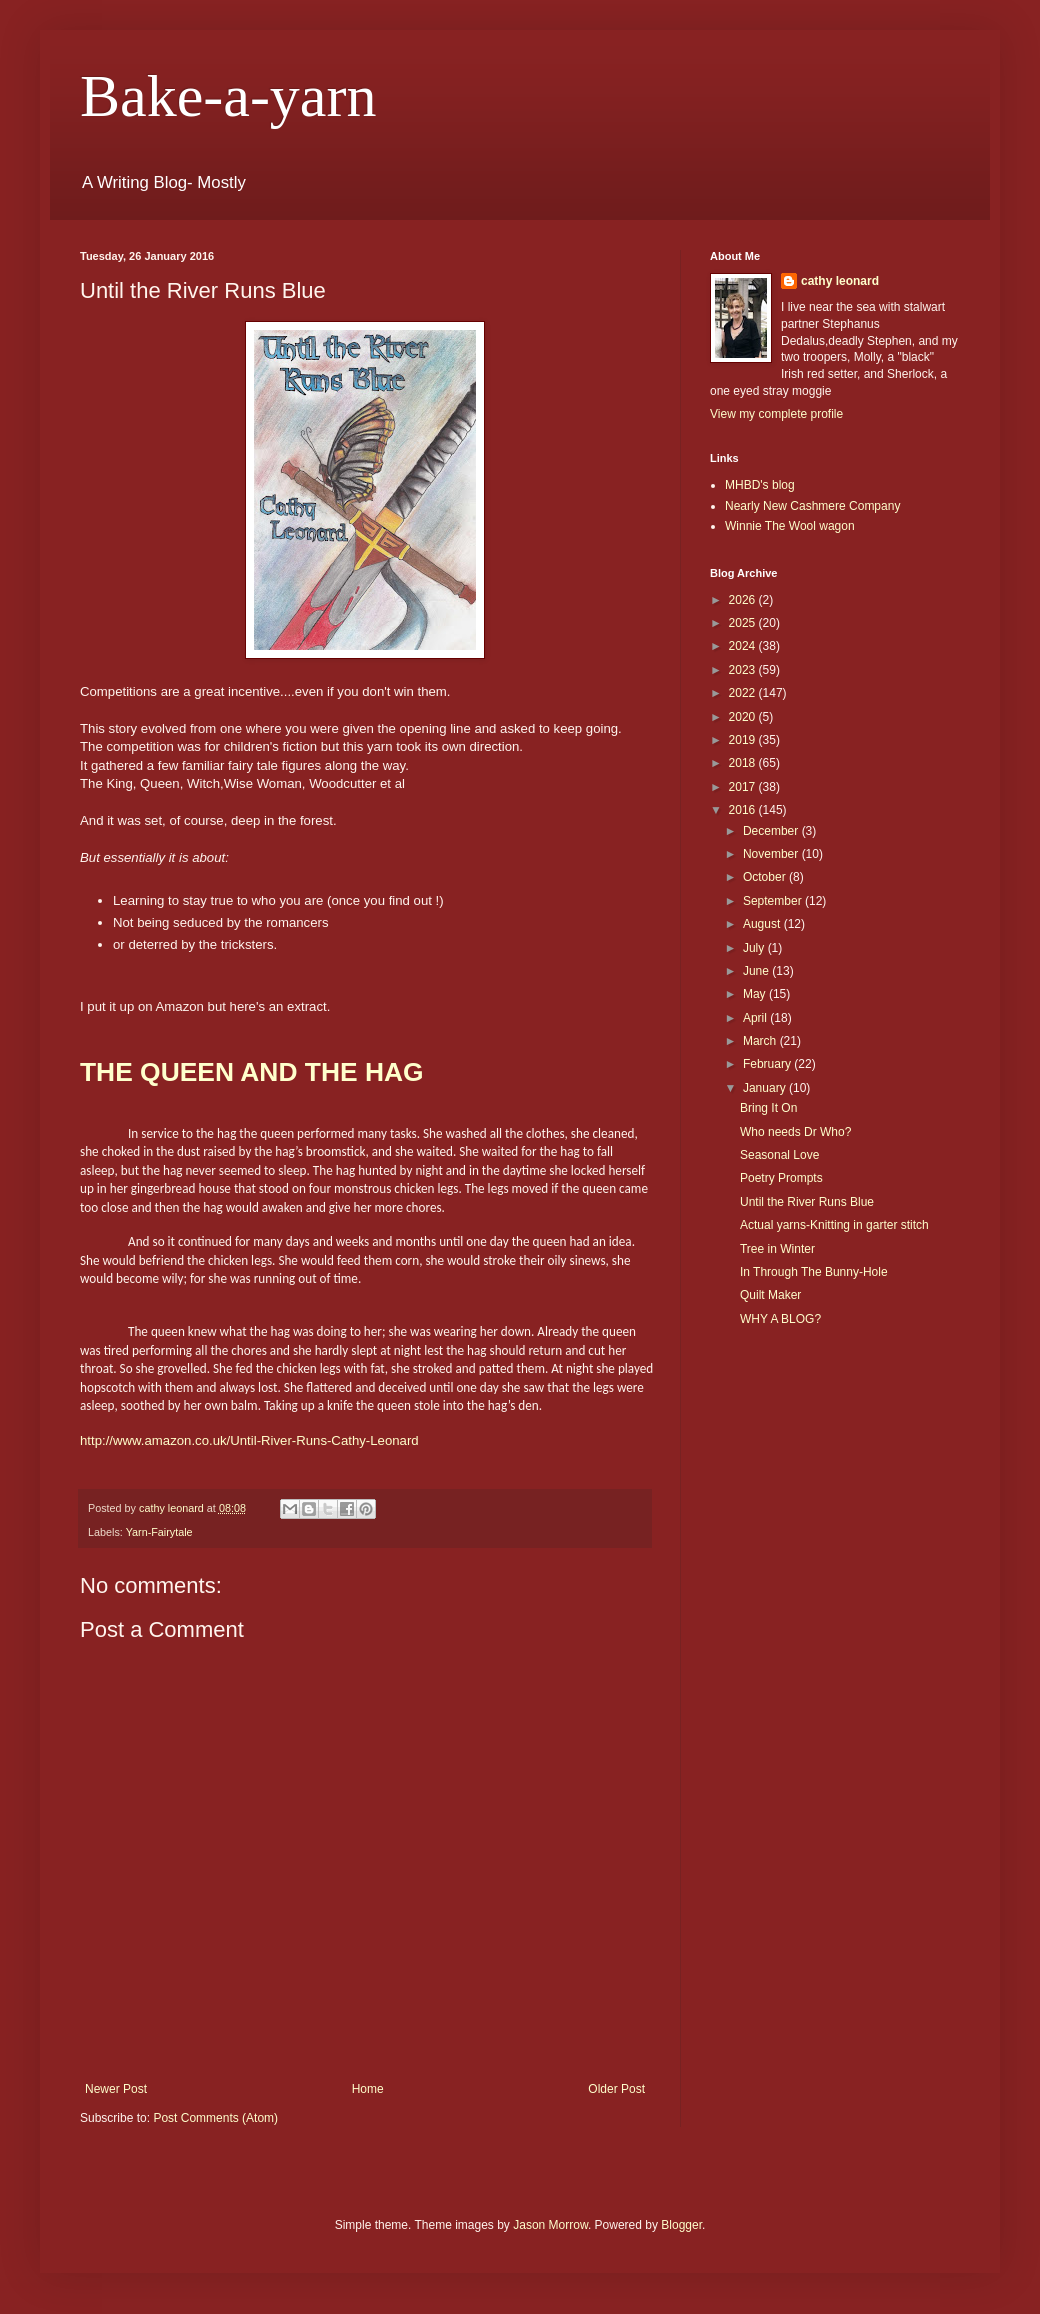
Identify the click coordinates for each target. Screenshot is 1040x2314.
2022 (744, 693)
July (755, 948)
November (772, 854)
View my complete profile (776, 414)
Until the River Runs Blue (807, 1202)
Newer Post (116, 2089)
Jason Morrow (550, 2225)
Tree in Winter (777, 1249)
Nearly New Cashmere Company (812, 506)
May (756, 994)
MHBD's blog (760, 485)
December (772, 831)
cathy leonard (840, 281)
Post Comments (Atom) (215, 2118)
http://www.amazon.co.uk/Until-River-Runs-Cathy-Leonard (249, 1440)
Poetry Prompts (781, 1178)
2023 (744, 670)
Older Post (616, 2089)
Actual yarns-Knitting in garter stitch (834, 1225)
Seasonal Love (779, 1155)
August (763, 924)
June (757, 971)
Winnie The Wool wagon (790, 526)
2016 (744, 810)
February (768, 1064)
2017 (744, 787)
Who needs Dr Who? (795, 1132)
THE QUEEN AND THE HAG (252, 1072)
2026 (744, 600)
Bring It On (768, 1108)
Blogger (681, 2225)
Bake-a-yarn (228, 96)
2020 (744, 717)
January (766, 1088)
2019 (744, 740)
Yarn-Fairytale (159, 1532)
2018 (744, 763)
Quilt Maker (770, 1295)
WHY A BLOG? (780, 1319)
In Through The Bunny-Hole (814, 1272)
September (774, 901)
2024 (744, 646)
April (756, 1018)
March (761, 1041)
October (766, 877)
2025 (744, 623)
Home (368, 2089)
